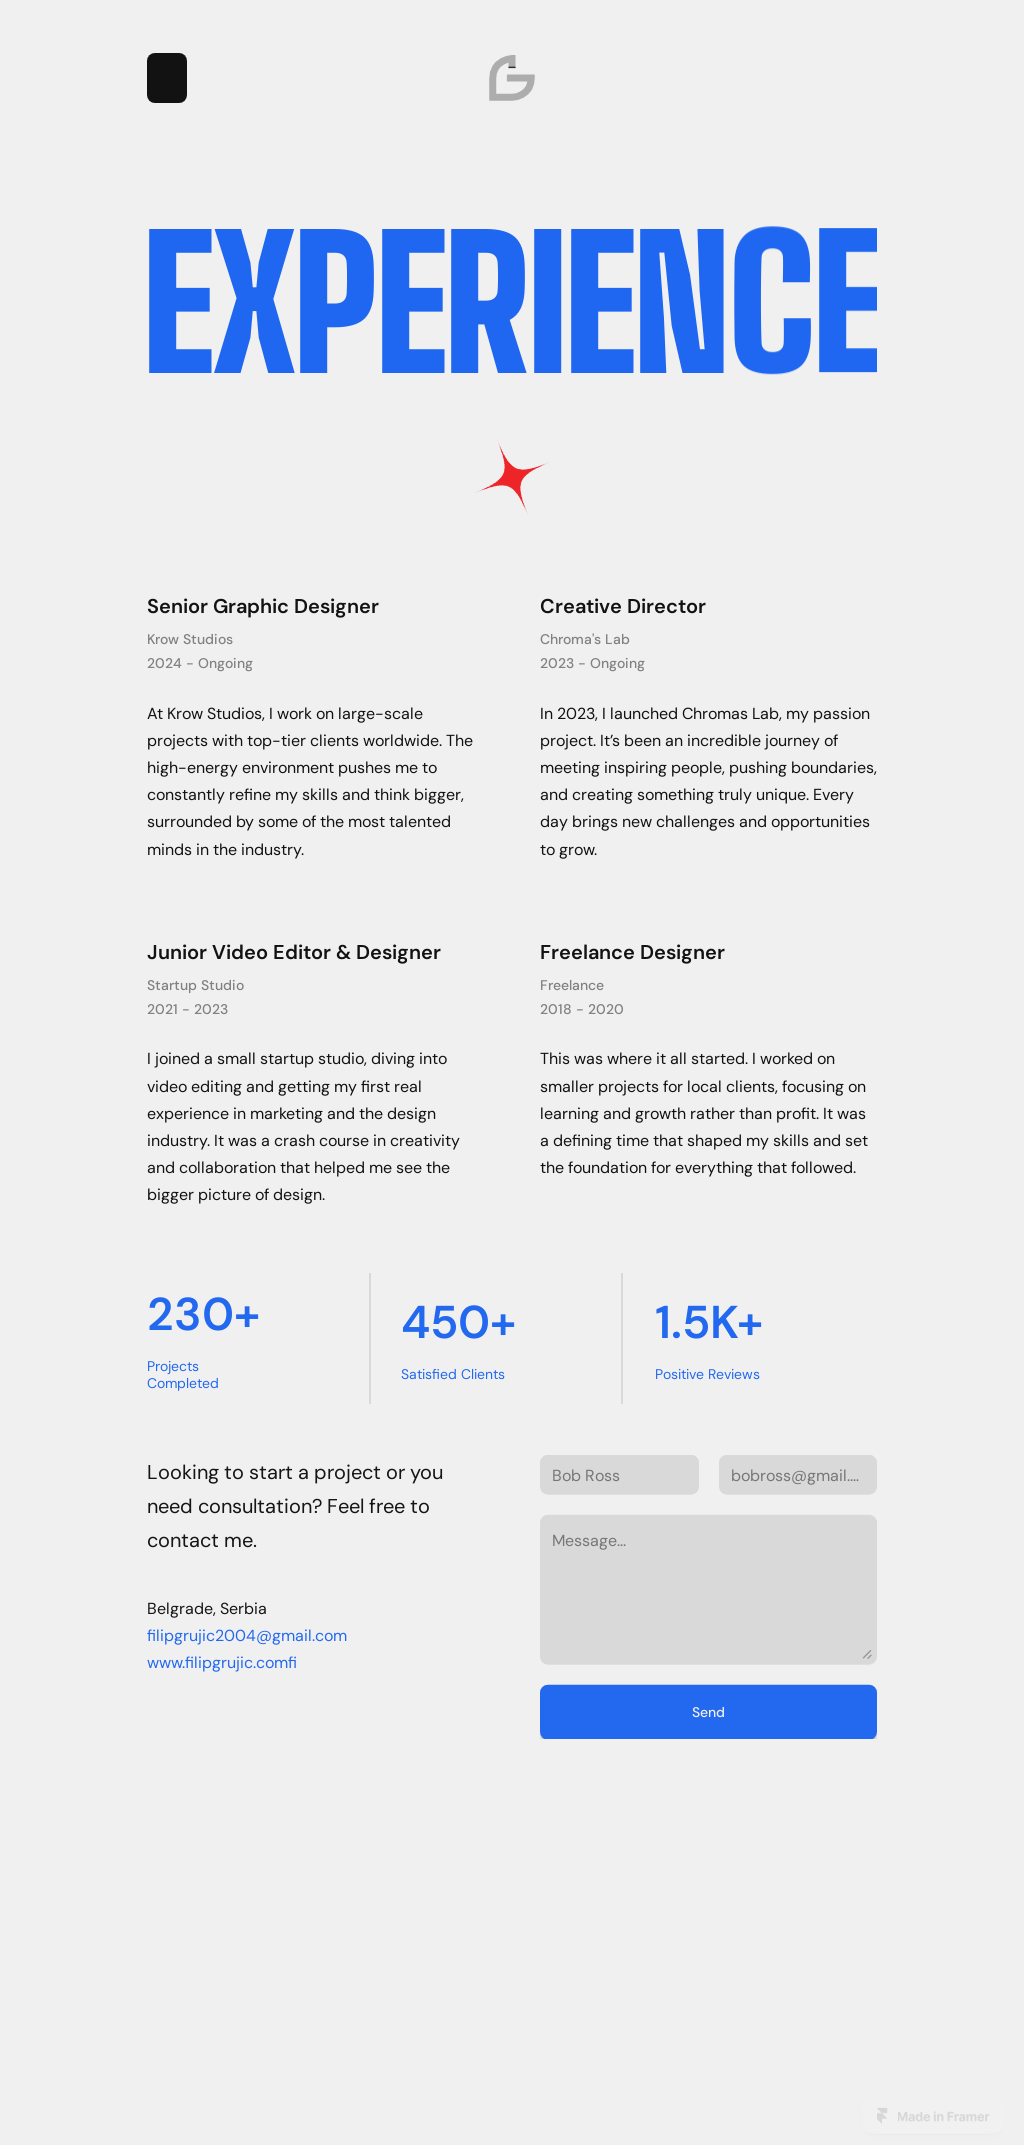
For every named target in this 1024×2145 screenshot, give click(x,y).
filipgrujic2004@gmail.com (247, 1727)
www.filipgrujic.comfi (222, 1754)
